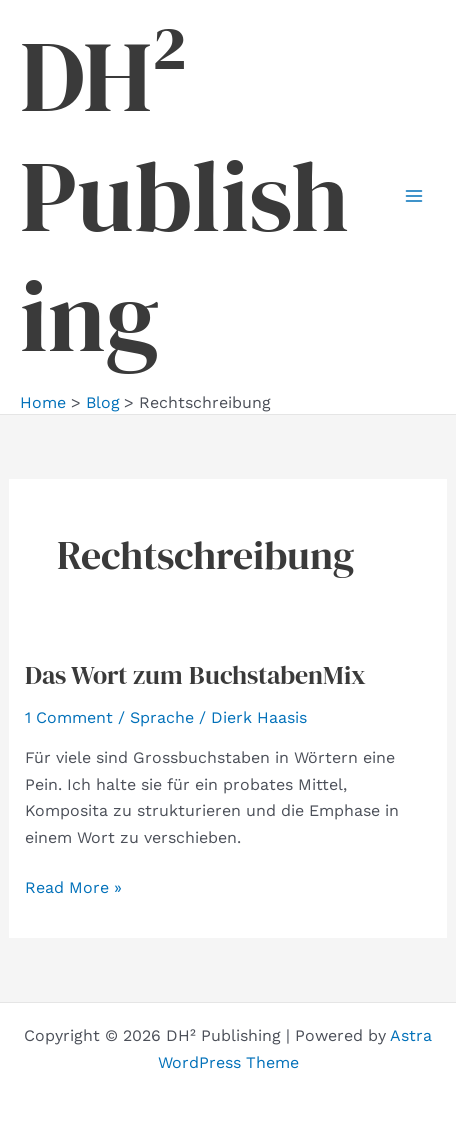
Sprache (162, 717)
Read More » (73, 888)
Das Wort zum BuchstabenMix (195, 675)
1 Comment (69, 717)
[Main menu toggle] (414, 196)
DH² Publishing (184, 196)
